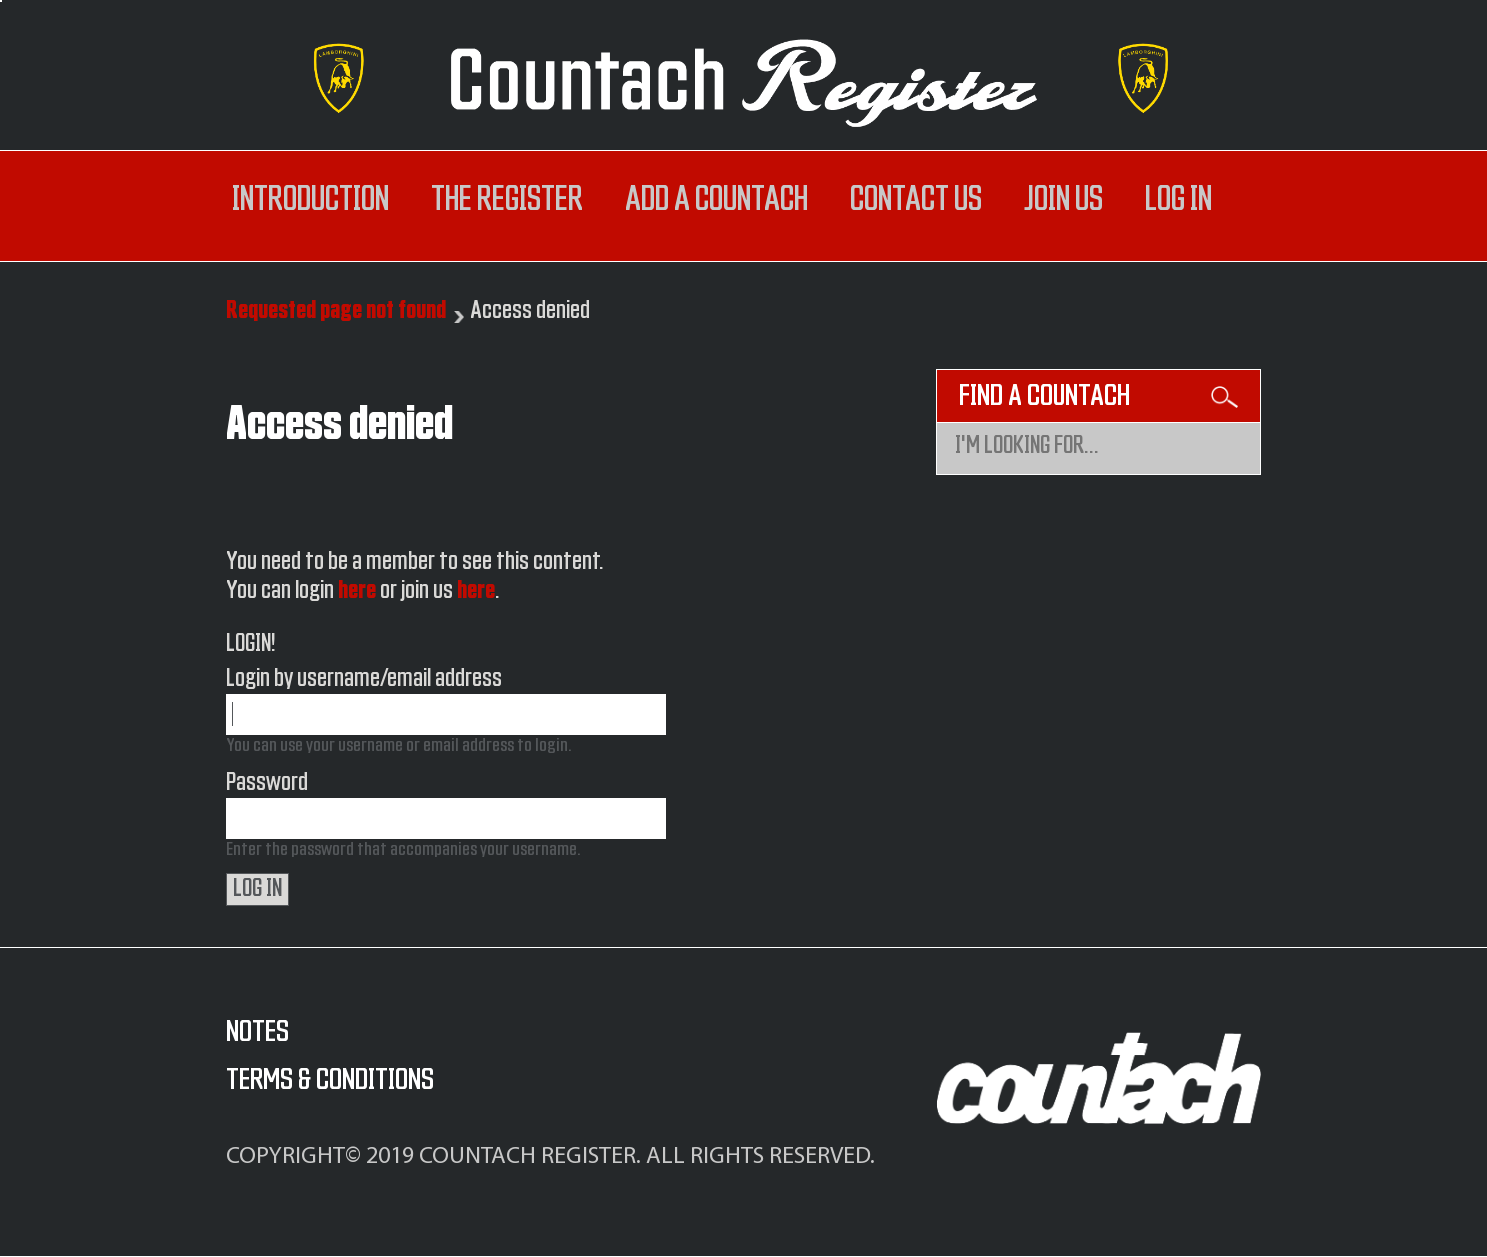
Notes (257, 1032)
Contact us (916, 200)
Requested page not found (336, 311)
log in (1178, 200)
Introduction (310, 200)
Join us (1063, 200)
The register (507, 200)
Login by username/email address (364, 679)
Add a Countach (716, 200)
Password (267, 783)
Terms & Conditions (330, 1080)
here (357, 591)
